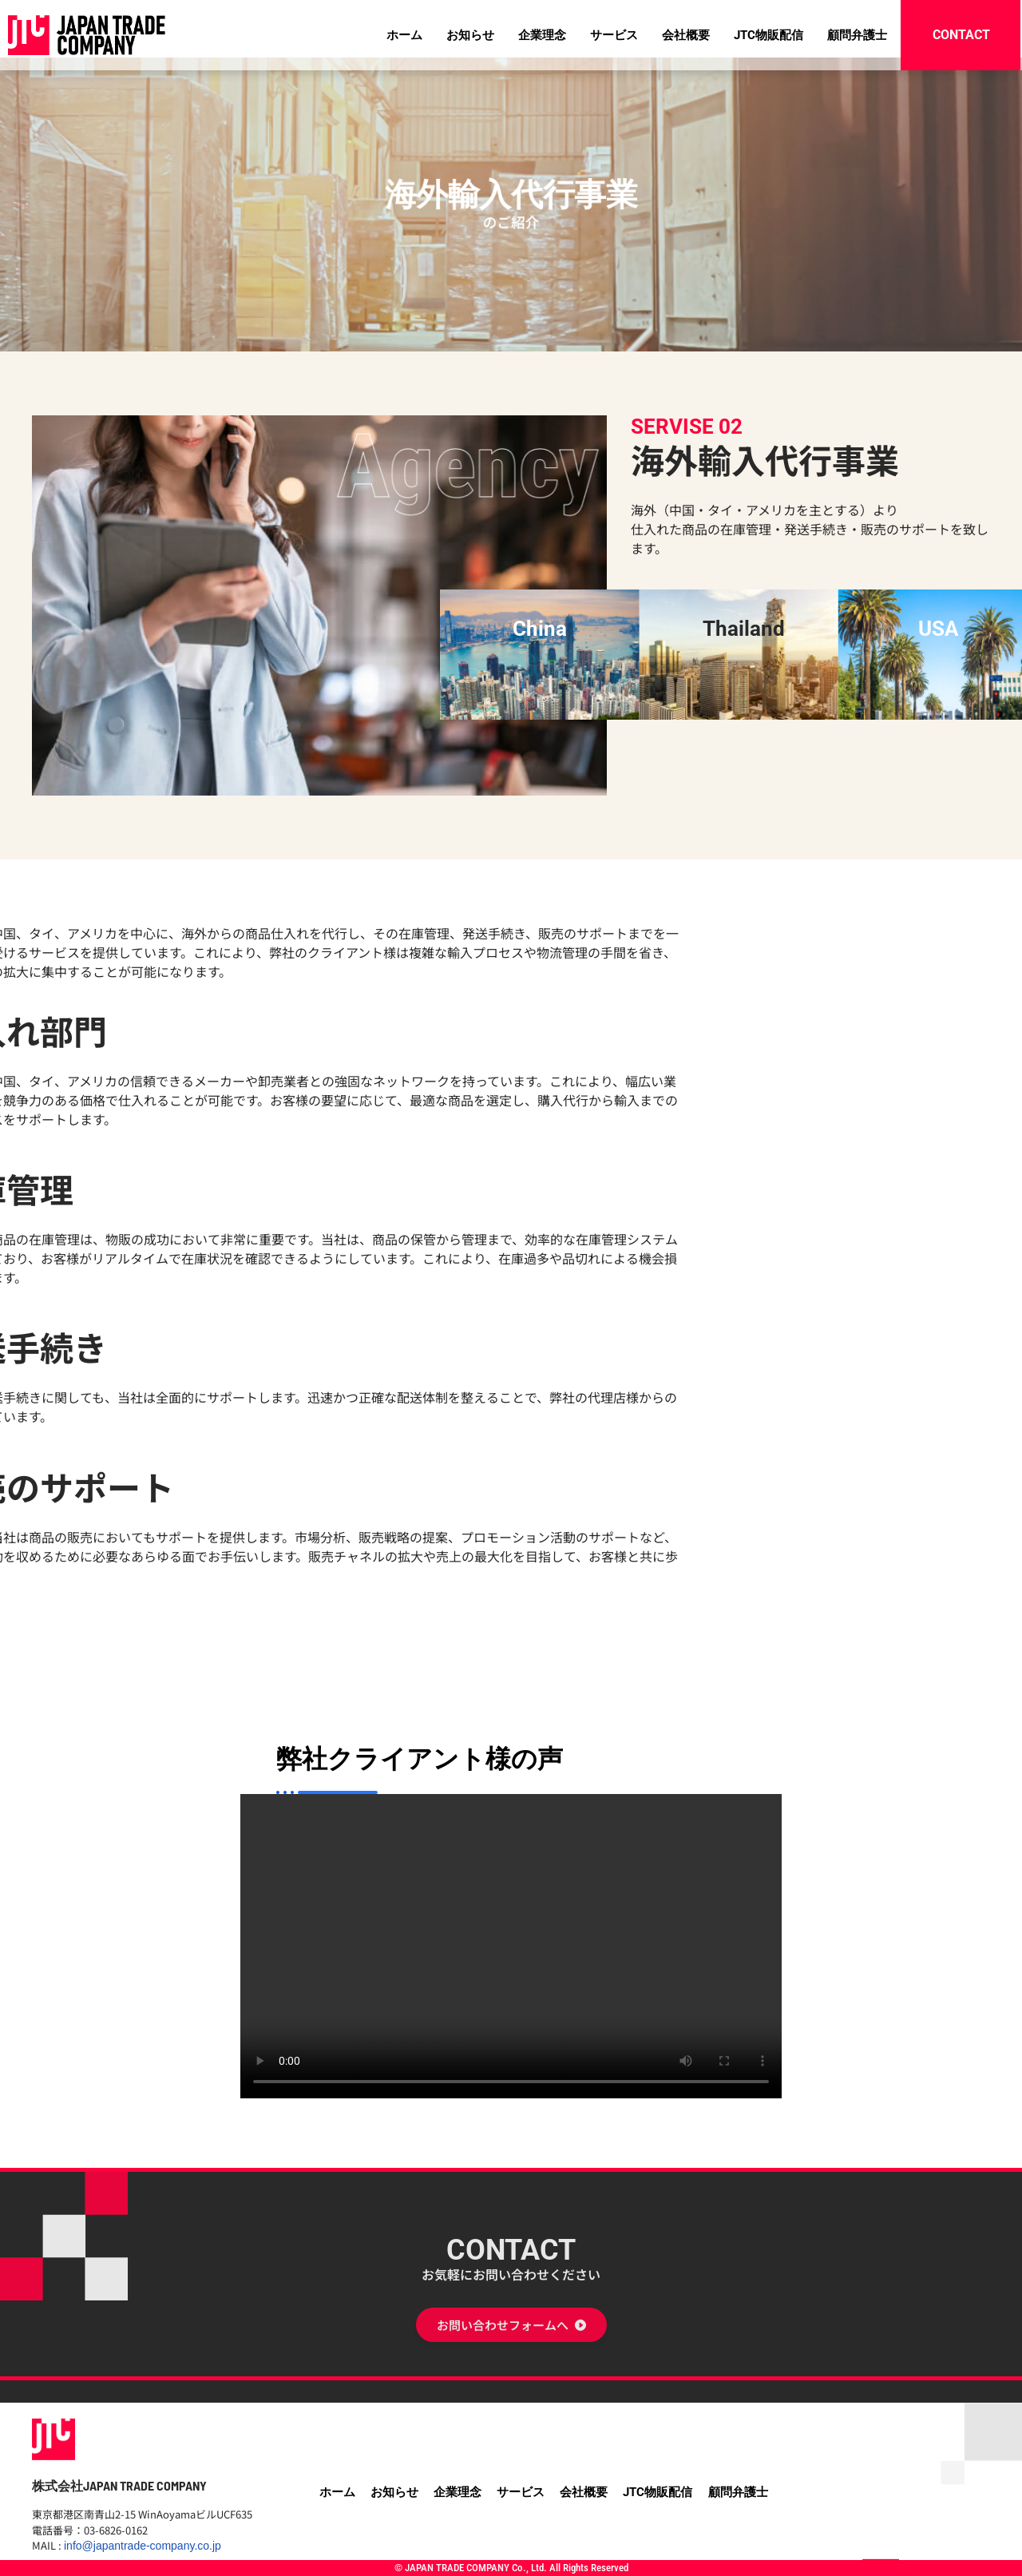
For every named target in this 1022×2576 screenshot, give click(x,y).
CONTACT (511, 2410)
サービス (614, 35)
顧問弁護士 (857, 35)
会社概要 (686, 35)
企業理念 (542, 35)
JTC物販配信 (768, 35)
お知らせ (470, 35)
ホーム (404, 35)
